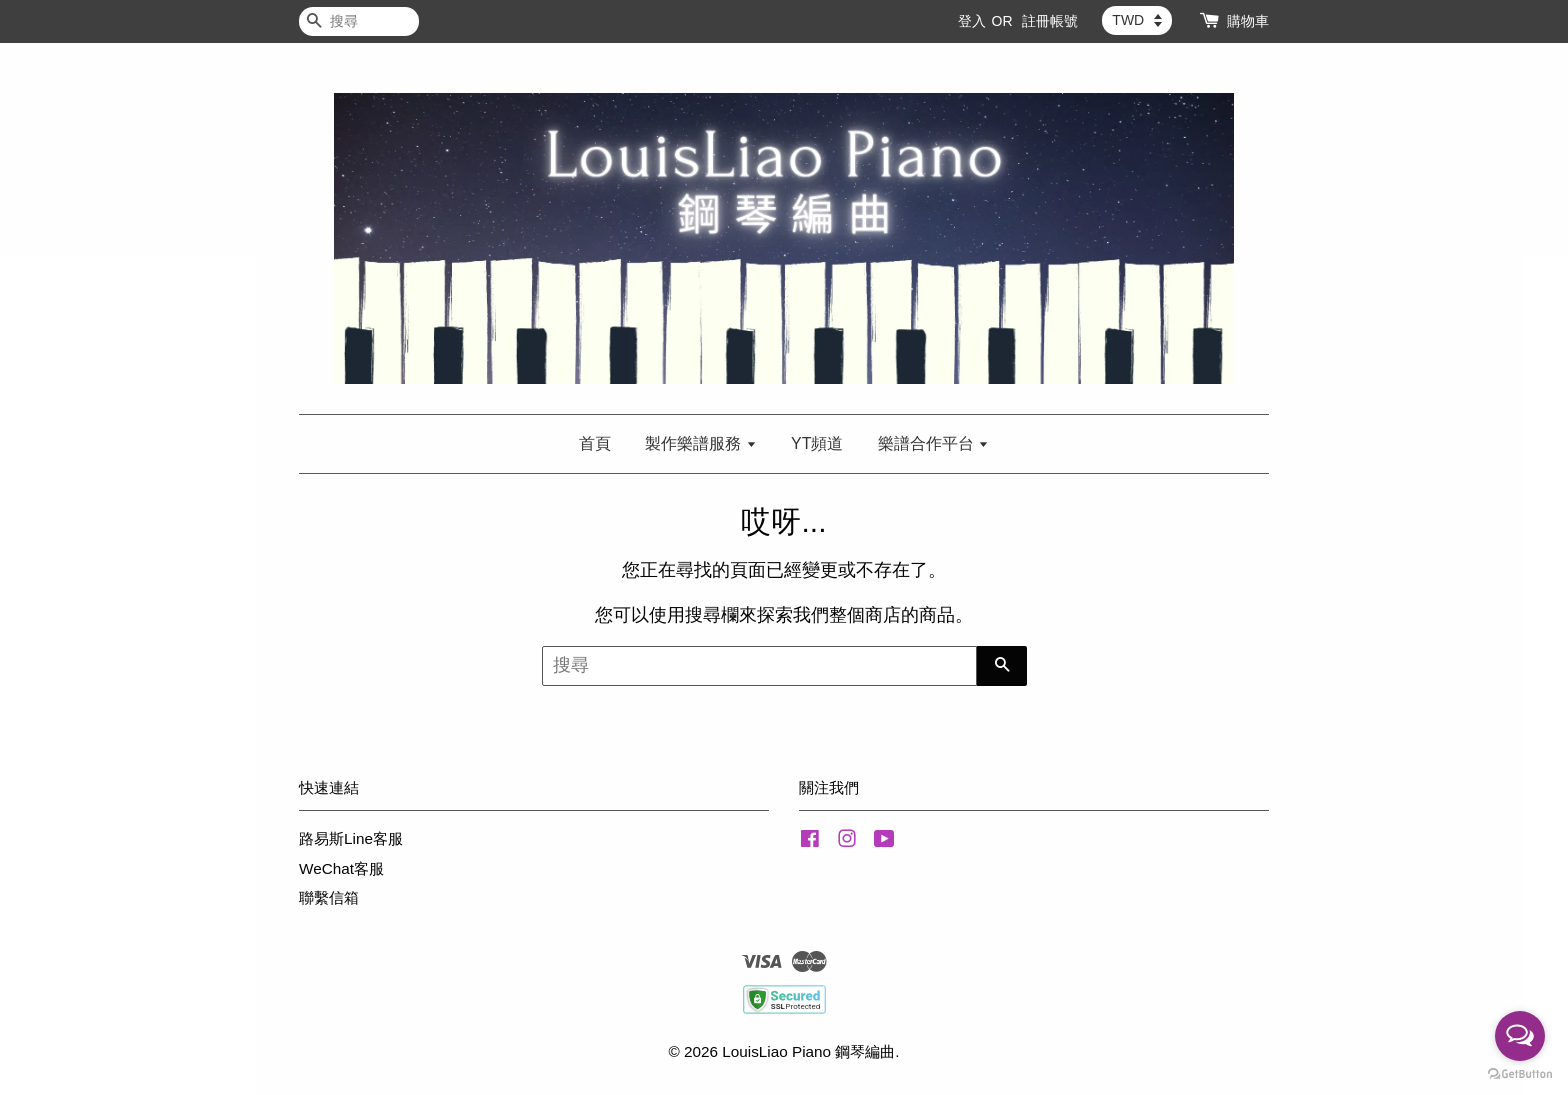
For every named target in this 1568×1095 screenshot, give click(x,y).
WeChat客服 (341, 868)
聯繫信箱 (329, 897)
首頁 (595, 443)
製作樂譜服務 (700, 443)
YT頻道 (817, 443)
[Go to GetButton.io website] (1520, 1074)
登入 (972, 21)
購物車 (1248, 21)
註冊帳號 (1050, 21)
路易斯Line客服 (351, 838)
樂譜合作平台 (933, 443)
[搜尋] (359, 21)
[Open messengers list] (1520, 1036)
